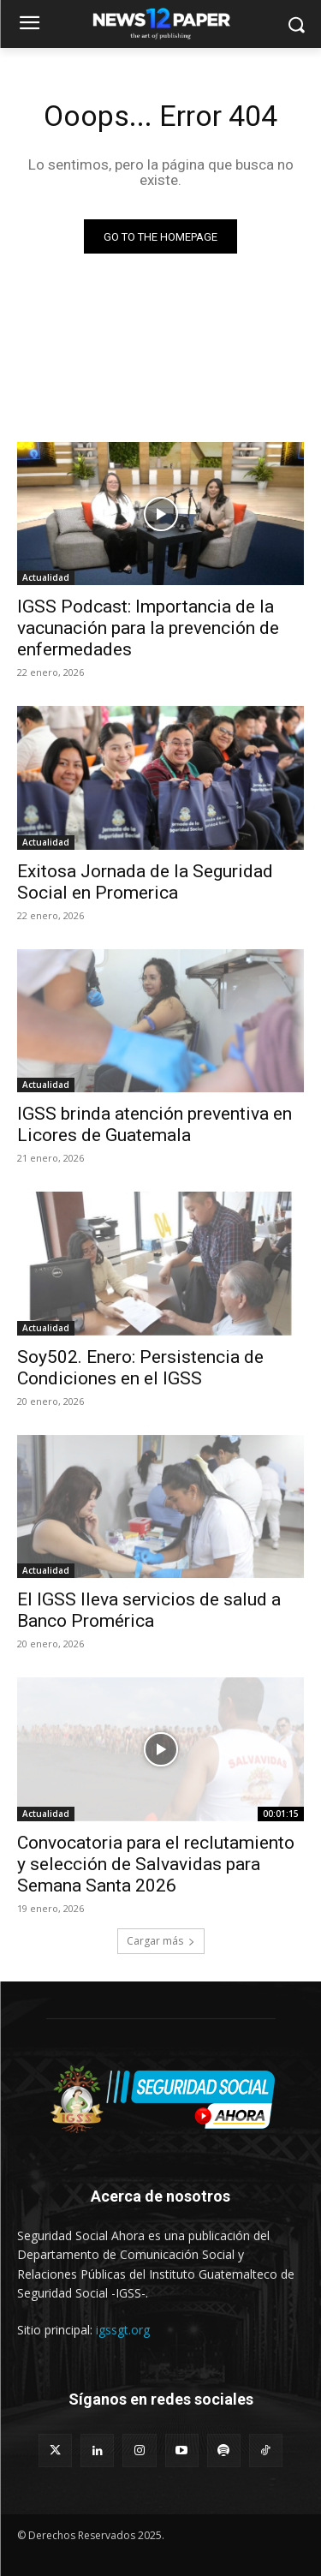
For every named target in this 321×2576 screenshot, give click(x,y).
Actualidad (45, 577)
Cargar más (161, 1940)
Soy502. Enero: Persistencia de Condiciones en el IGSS (140, 1368)
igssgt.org (123, 2330)
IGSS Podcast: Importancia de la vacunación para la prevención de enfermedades (148, 628)
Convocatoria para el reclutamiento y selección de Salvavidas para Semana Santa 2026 (155, 1864)
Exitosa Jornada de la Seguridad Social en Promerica (145, 882)
